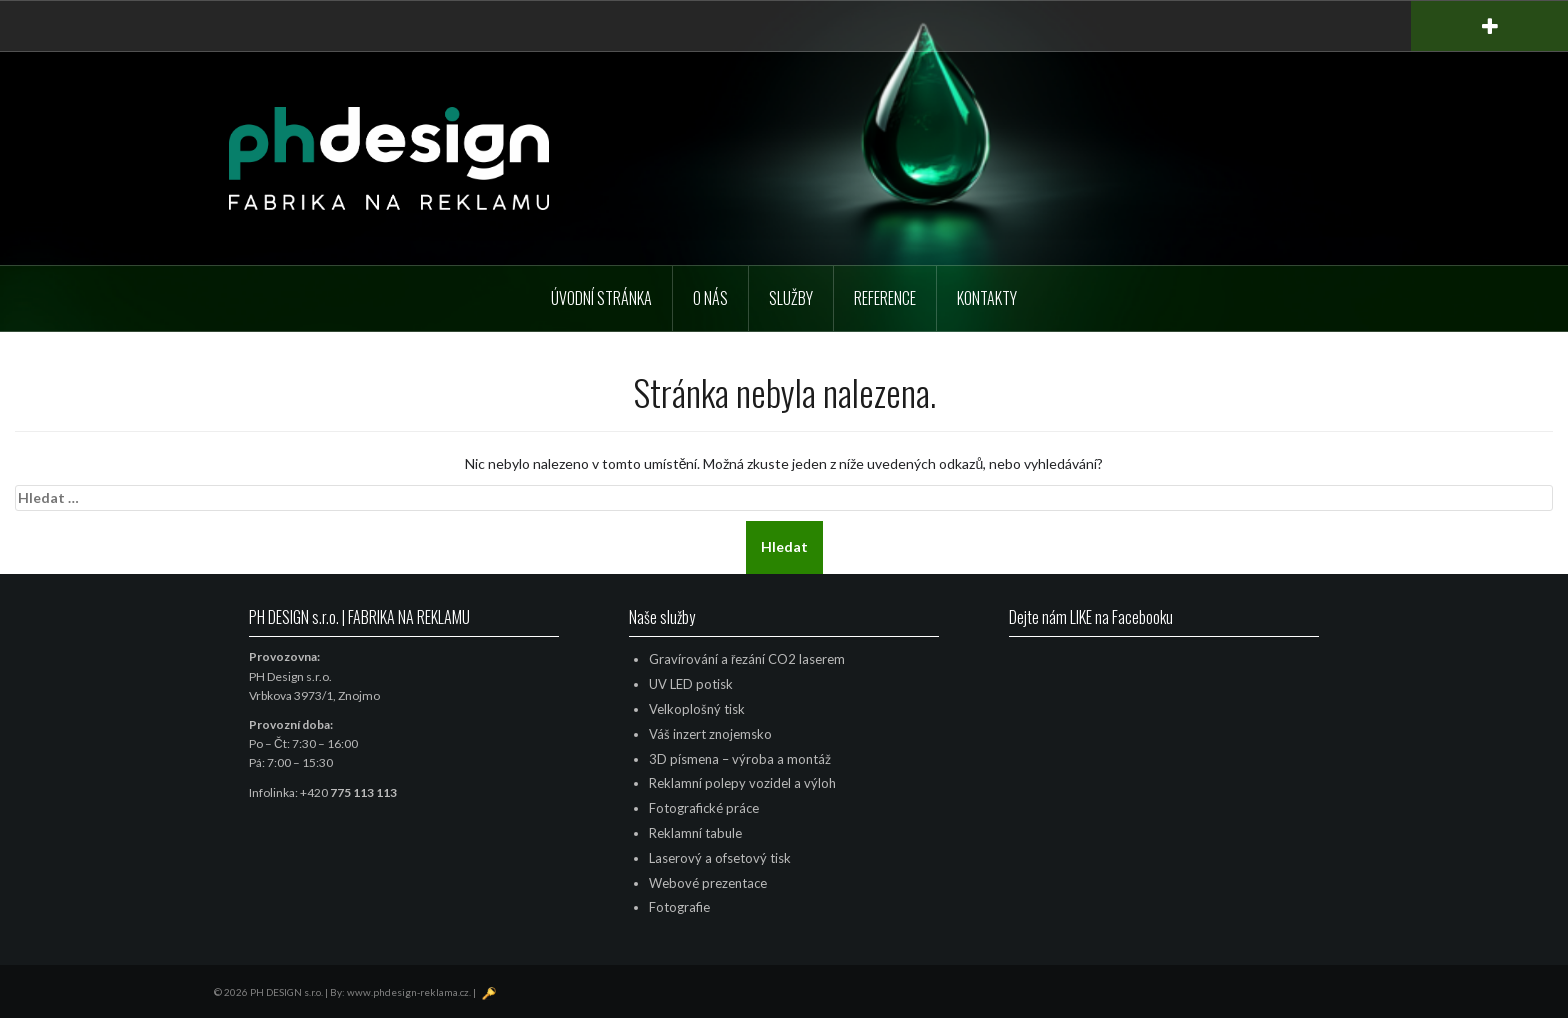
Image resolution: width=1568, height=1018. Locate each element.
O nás (710, 298)
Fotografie (679, 907)
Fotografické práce (704, 808)
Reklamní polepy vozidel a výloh (742, 783)
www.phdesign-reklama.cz (408, 992)
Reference (885, 298)
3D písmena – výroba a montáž (740, 759)
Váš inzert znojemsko (710, 734)
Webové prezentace (708, 883)
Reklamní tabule (695, 833)
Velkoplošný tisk (697, 709)
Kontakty (987, 298)
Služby (791, 298)
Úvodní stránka (601, 298)
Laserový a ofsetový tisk (720, 858)
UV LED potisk (691, 684)
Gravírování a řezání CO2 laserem (747, 659)
